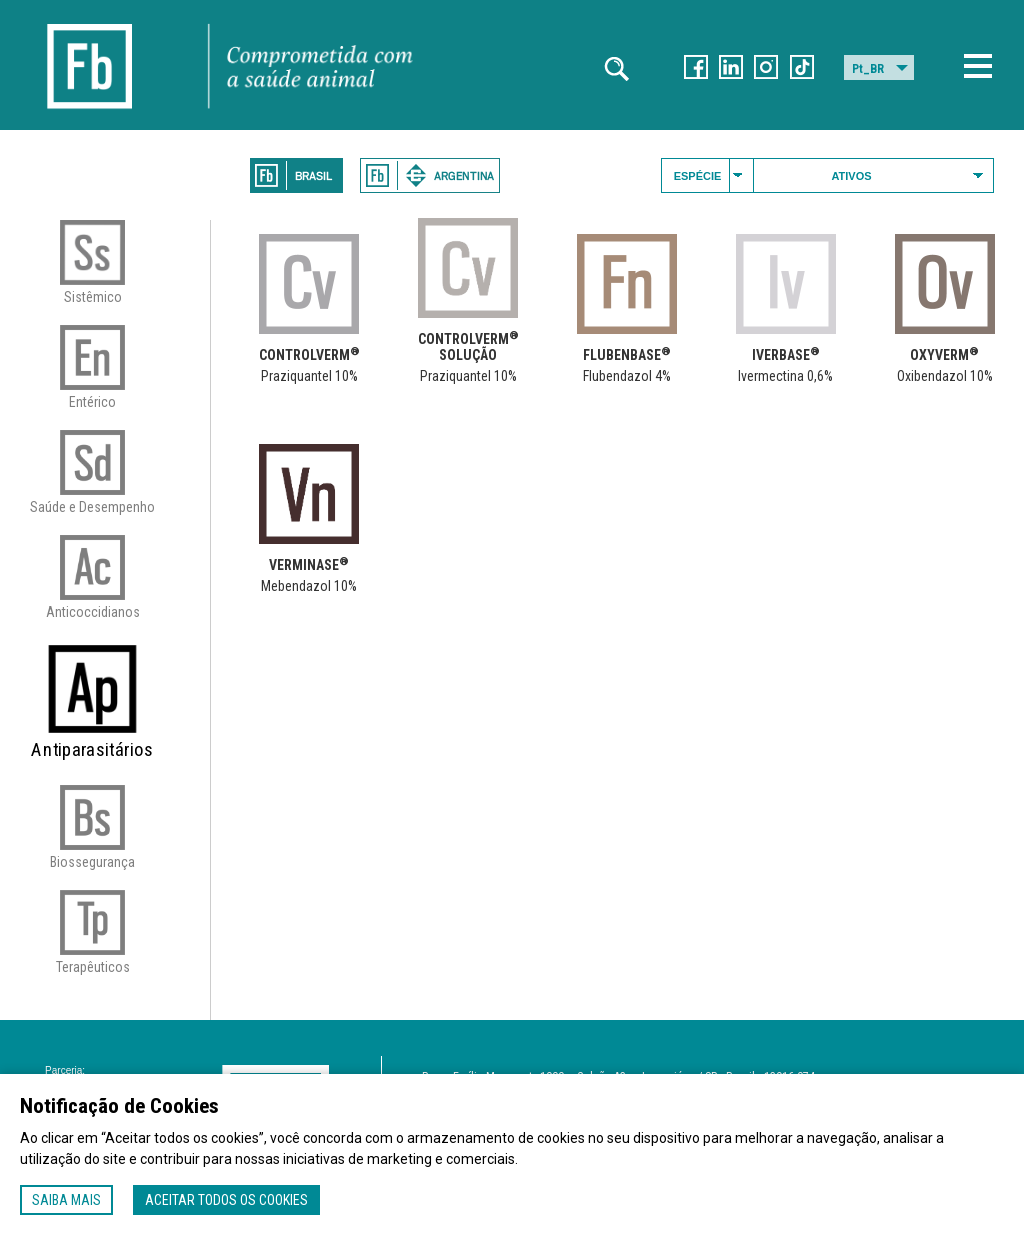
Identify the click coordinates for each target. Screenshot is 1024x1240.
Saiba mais (66, 1200)
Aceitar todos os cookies (226, 1200)
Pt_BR (868, 69)
